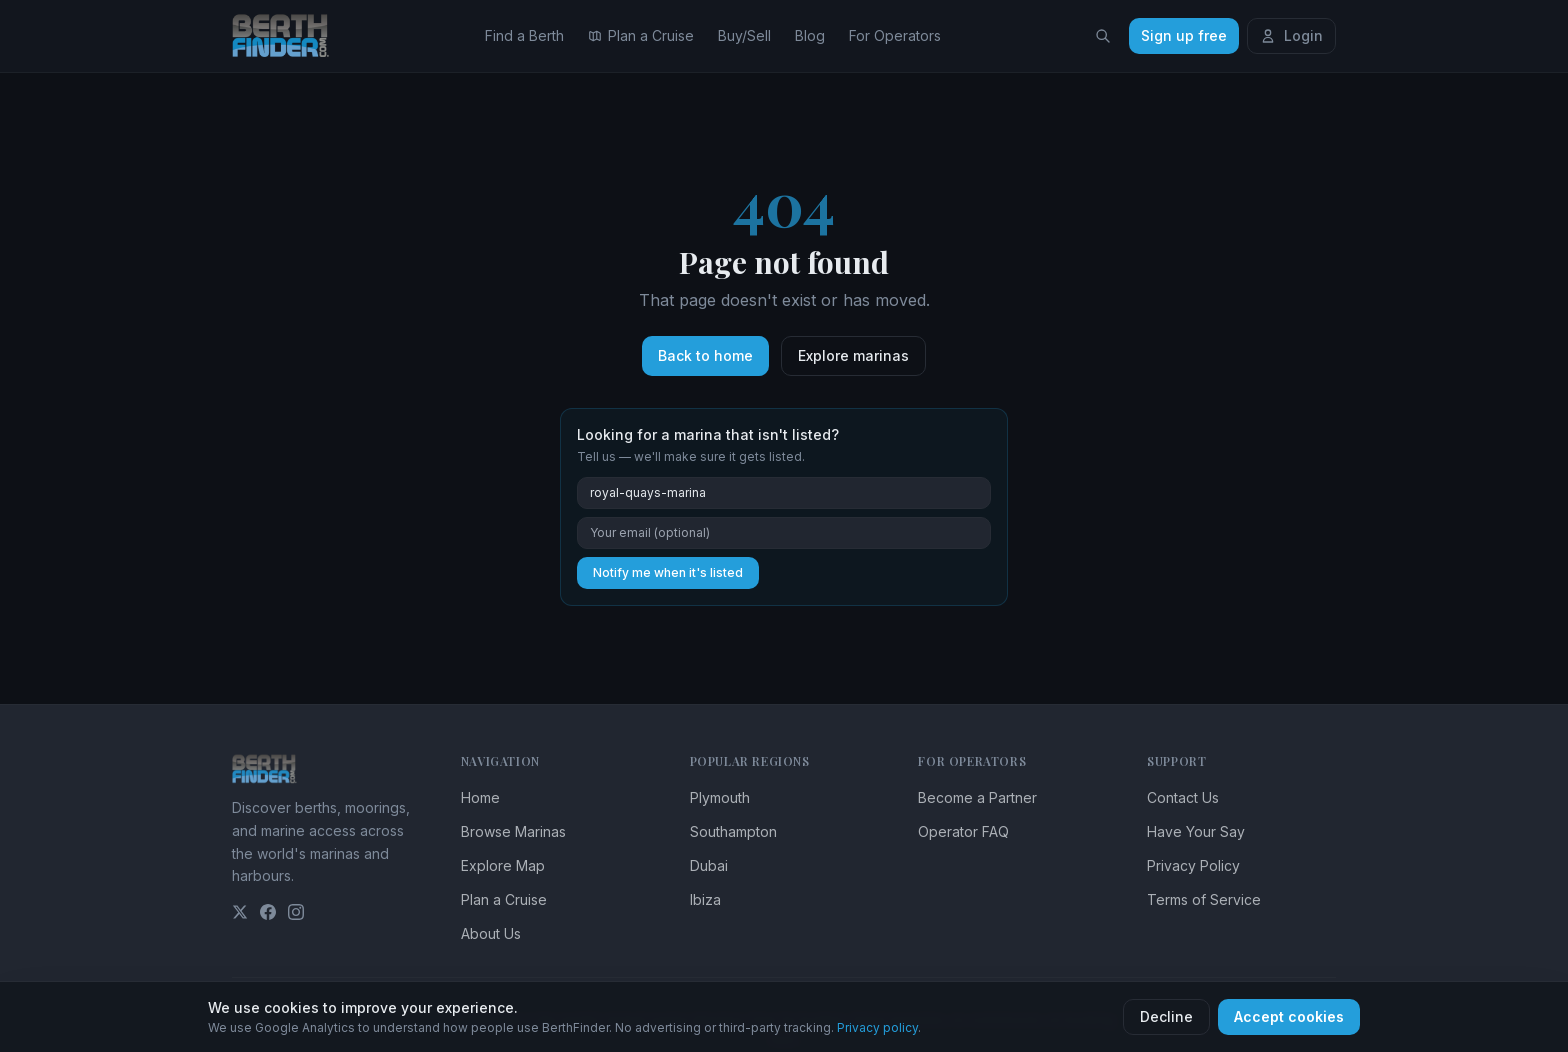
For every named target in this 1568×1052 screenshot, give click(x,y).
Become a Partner (977, 797)
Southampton (733, 831)
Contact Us (1183, 797)
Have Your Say (1196, 831)
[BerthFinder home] (286, 36)
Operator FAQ (963, 831)
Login (1291, 35)
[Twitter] (240, 912)
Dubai (709, 865)
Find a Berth (524, 35)
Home (480, 797)
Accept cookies (1289, 1016)
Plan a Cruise (641, 35)
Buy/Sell (744, 35)
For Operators (895, 35)
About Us (491, 933)
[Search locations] (1103, 36)
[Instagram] (296, 912)
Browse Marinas (513, 831)
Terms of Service (1204, 899)
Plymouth (720, 797)
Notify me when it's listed (668, 572)
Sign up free (1184, 35)
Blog (810, 35)
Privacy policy (877, 1027)
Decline (1166, 1016)
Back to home (705, 355)
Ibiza (705, 899)
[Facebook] (268, 912)
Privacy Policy (1193, 865)
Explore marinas (853, 355)
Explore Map (503, 865)
